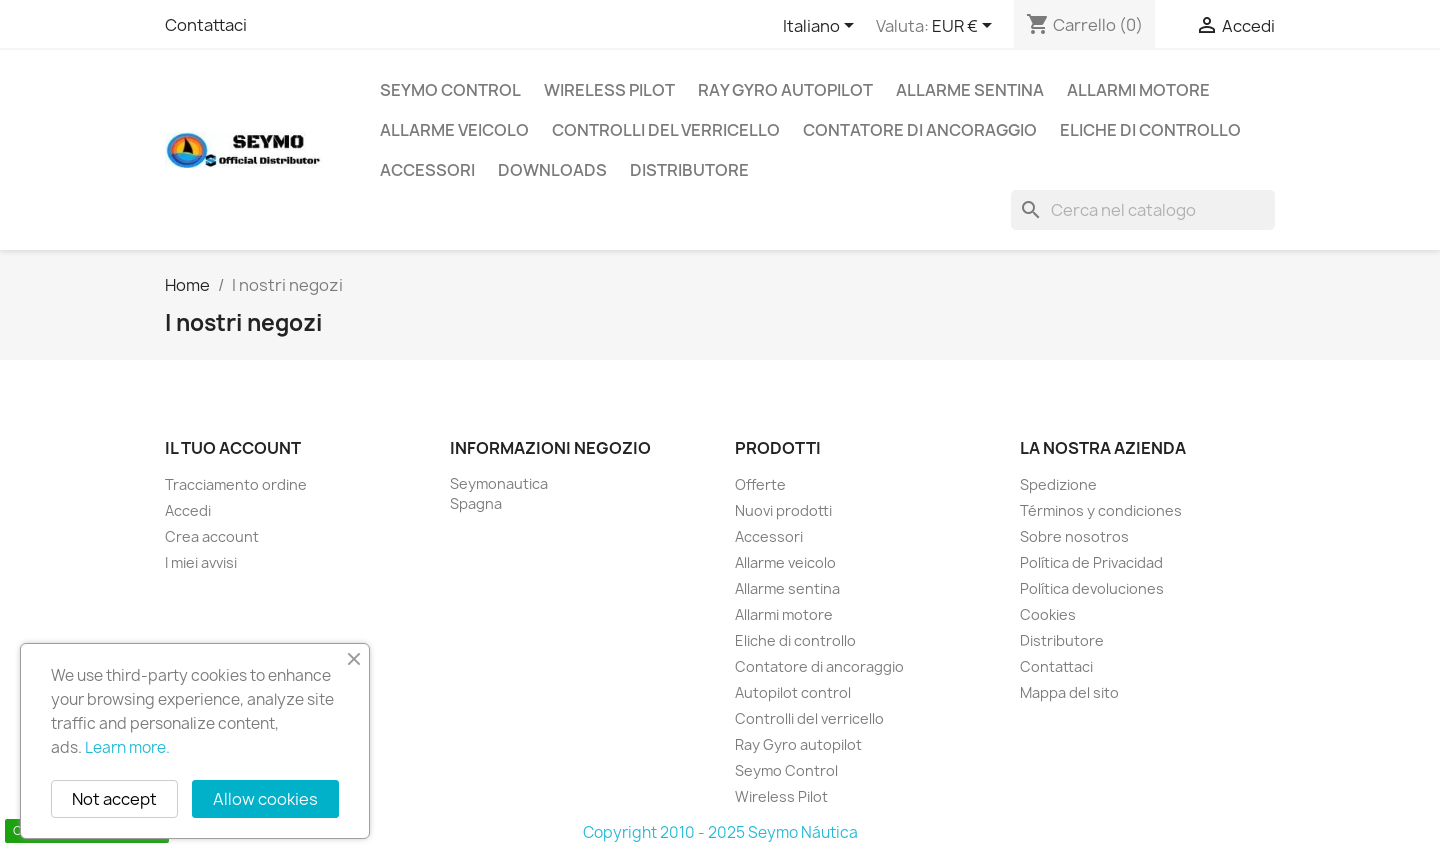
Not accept (114, 799)
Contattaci (206, 25)
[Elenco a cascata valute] (965, 27)
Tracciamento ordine (236, 484)
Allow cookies (265, 799)
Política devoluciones (1092, 588)
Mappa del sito (1069, 692)
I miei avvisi (201, 562)
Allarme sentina (970, 90)
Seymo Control (450, 90)
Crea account (212, 536)
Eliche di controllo (1150, 130)
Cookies (1048, 614)
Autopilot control (793, 692)
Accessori (427, 170)
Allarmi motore (1138, 90)
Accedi (188, 510)
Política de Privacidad (1091, 562)
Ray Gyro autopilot (785, 90)
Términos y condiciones (1101, 510)
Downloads (552, 170)
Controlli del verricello (666, 130)
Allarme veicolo (454, 130)
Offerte (760, 484)
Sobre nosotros (1074, 536)
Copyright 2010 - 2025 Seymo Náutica (720, 832)
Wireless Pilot (609, 90)
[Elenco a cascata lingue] (822, 27)
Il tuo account (233, 448)
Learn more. (127, 747)
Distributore (689, 170)
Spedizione (1058, 484)
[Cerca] (1143, 210)
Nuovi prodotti (783, 510)
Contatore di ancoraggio (920, 130)
